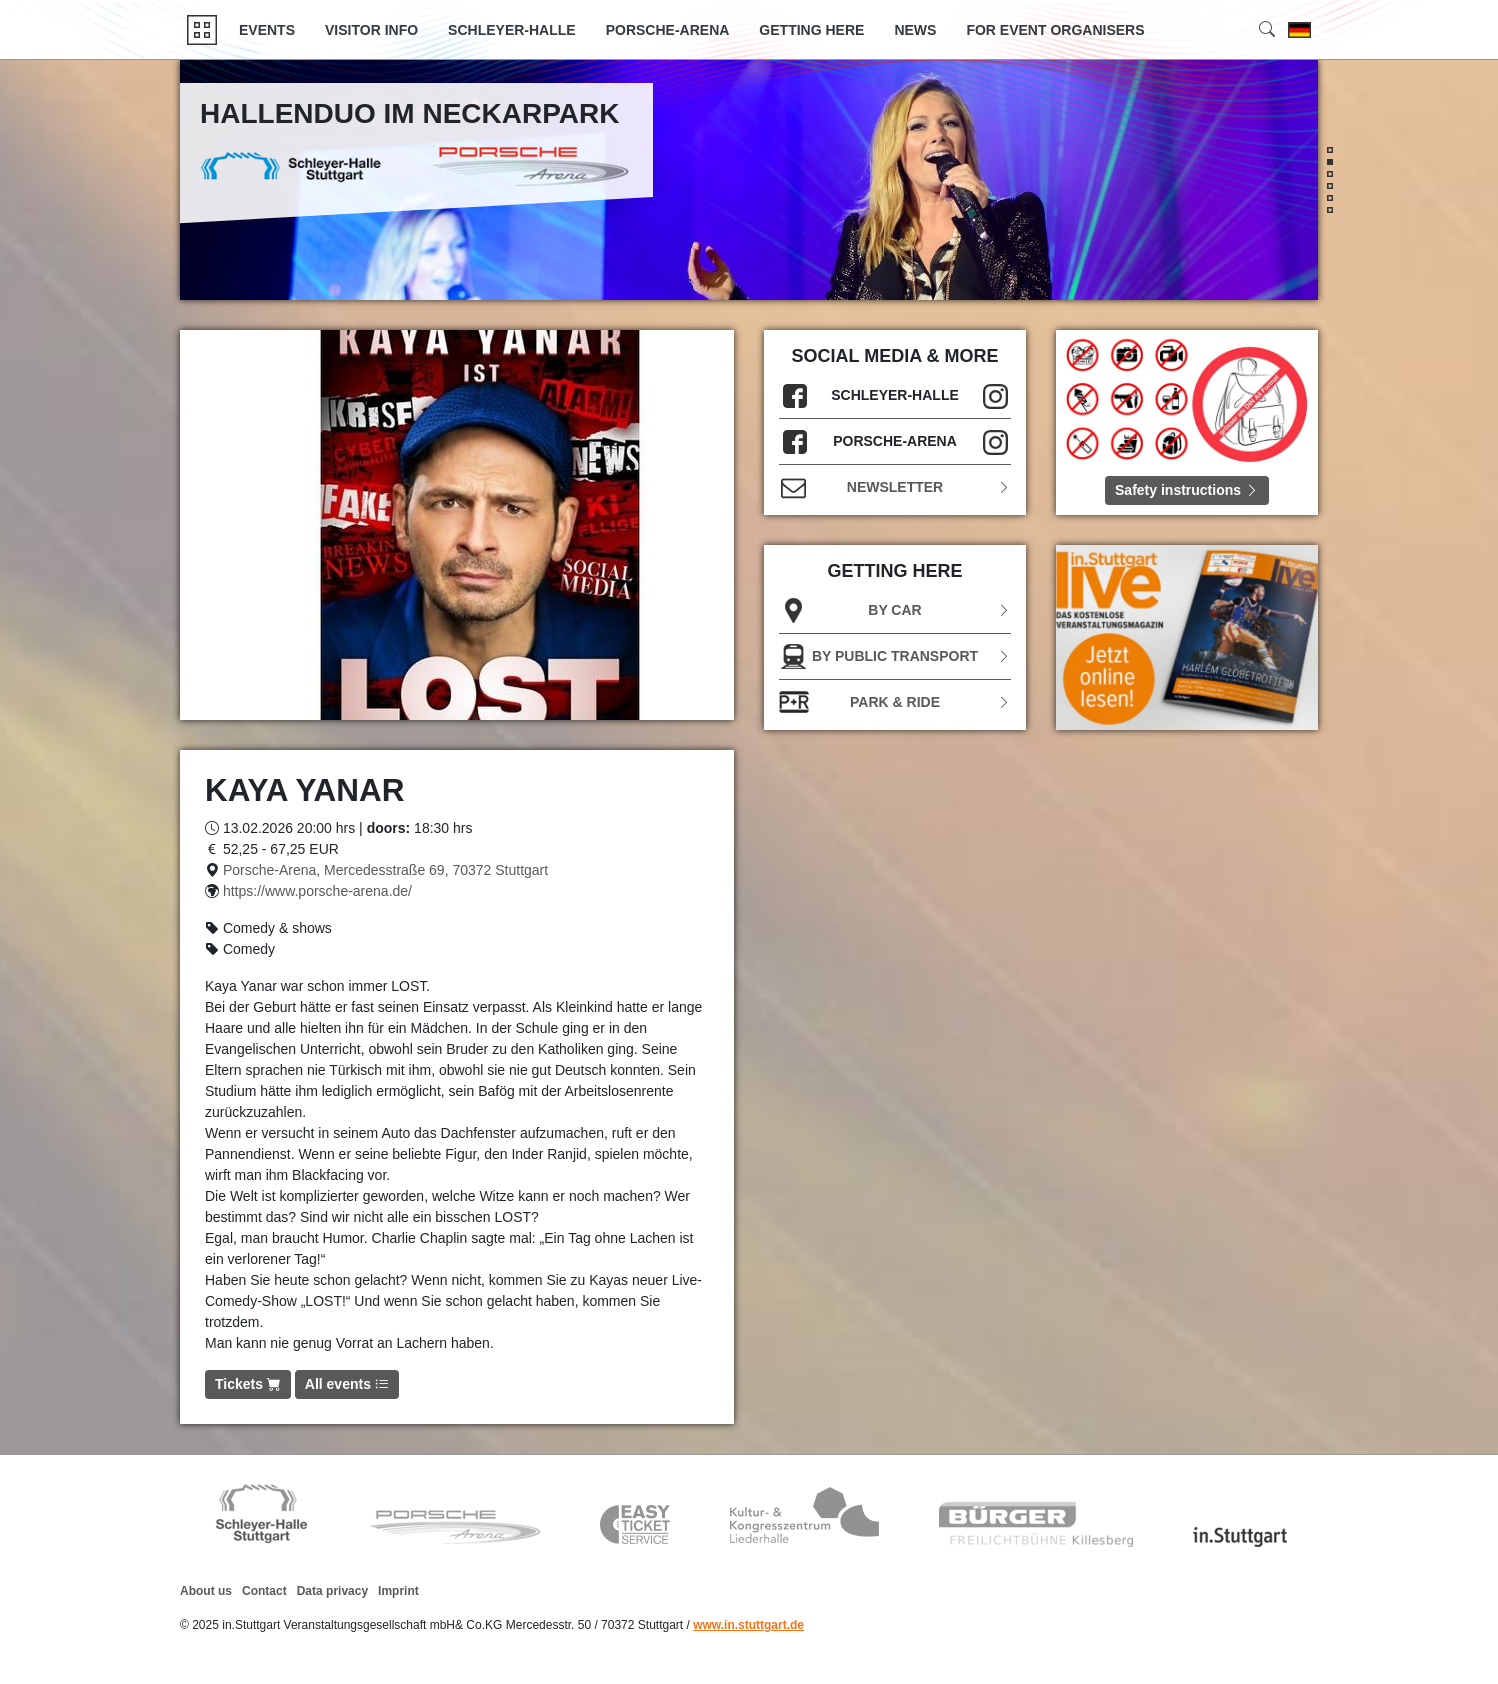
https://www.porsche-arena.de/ (317, 891)
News (915, 30)
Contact (264, 1591)
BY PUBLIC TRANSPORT (895, 656)
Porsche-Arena (668, 30)
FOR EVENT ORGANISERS (1055, 30)
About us (206, 1591)
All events (347, 1384)
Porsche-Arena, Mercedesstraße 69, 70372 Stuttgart (385, 870)
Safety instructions (1187, 490)
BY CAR (895, 610)
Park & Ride (895, 702)
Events (267, 30)
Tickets (248, 1384)
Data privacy (332, 1591)
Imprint (398, 1591)
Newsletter (895, 487)
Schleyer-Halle (512, 30)
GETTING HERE (811, 30)
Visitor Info (371, 30)
